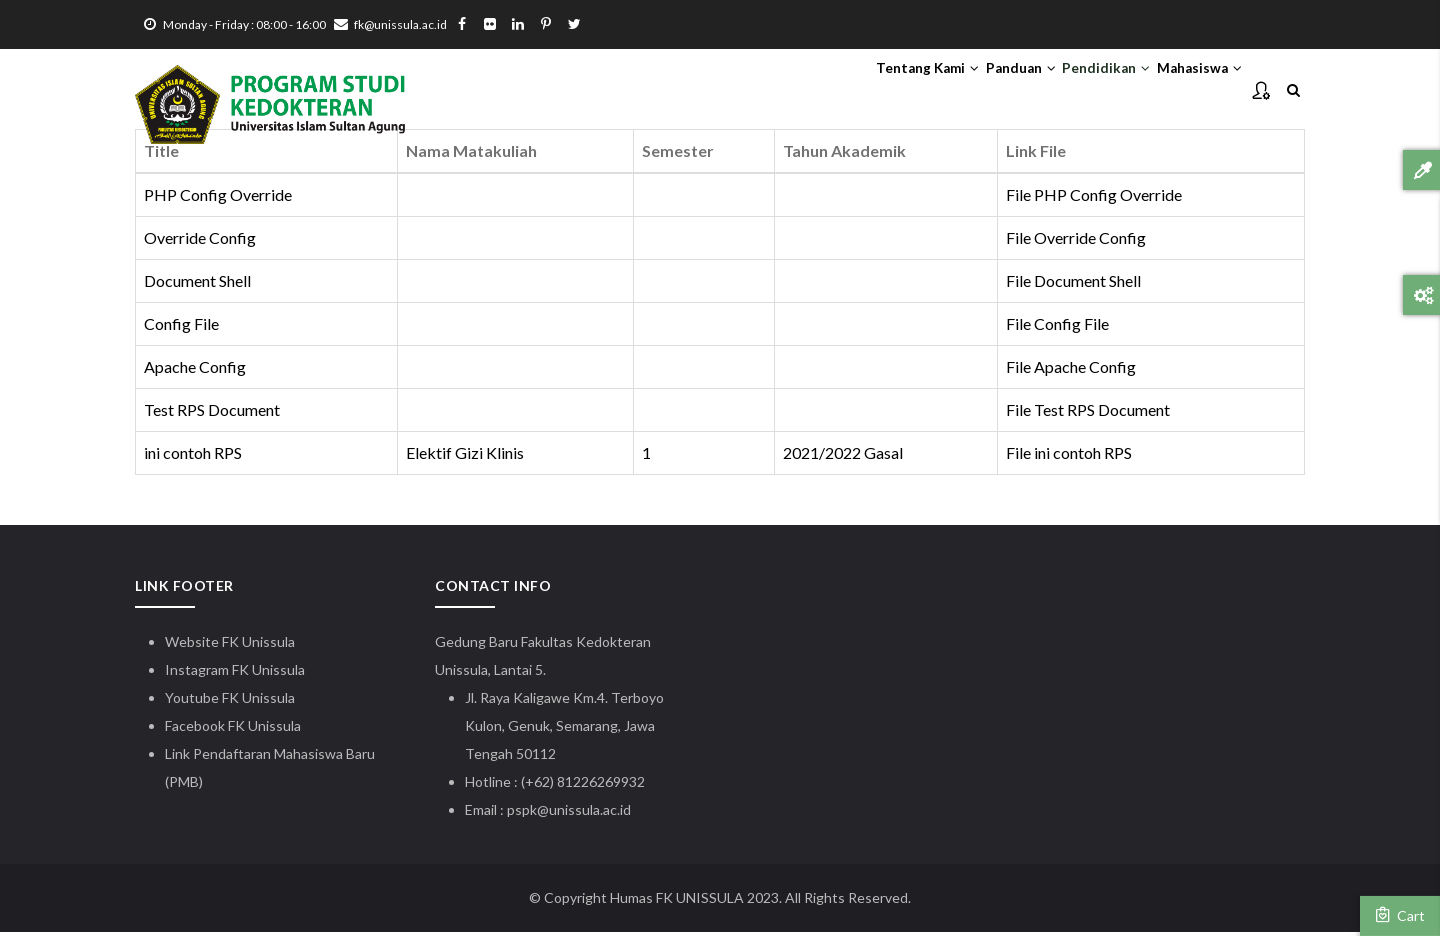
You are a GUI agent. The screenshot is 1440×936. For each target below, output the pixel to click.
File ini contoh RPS (1069, 456)
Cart (1400, 915)
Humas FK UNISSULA (677, 901)
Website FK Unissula (230, 645)
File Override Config (1076, 242)
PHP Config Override (218, 199)
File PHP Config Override (1094, 199)
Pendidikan (1070, 91)
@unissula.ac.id (584, 813)
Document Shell (197, 284)
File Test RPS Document (1088, 413)
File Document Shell (1073, 284)
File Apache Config (1071, 370)
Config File (181, 327)
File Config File (1057, 327)
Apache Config (195, 370)
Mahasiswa (1187, 91)
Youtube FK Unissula (231, 701)
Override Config (200, 242)
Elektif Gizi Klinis (465, 456)
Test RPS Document (212, 413)
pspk (522, 813)
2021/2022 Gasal (843, 456)
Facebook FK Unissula (233, 729)
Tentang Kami (844, 91)
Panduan (962, 91)
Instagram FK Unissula (235, 673)
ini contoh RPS (193, 456)
